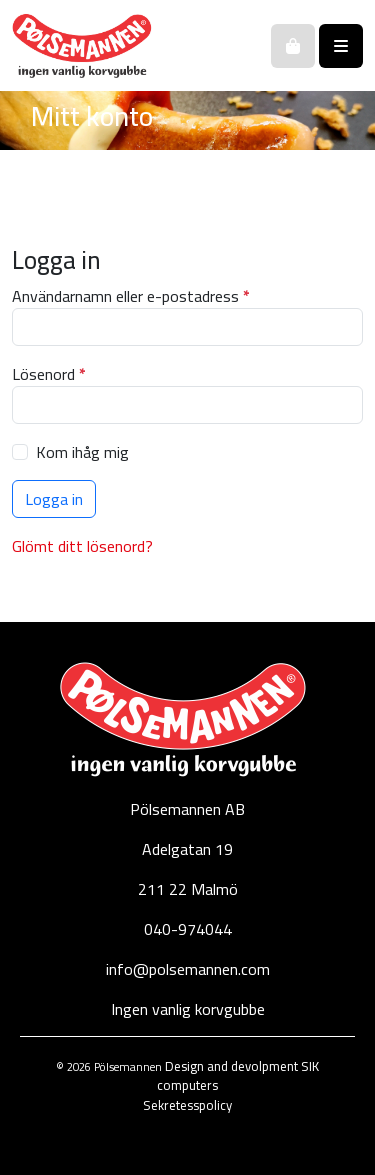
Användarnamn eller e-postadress (135, 296)
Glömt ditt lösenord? (82, 546)
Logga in (54, 499)
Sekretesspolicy (187, 1105)
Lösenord (53, 374)
